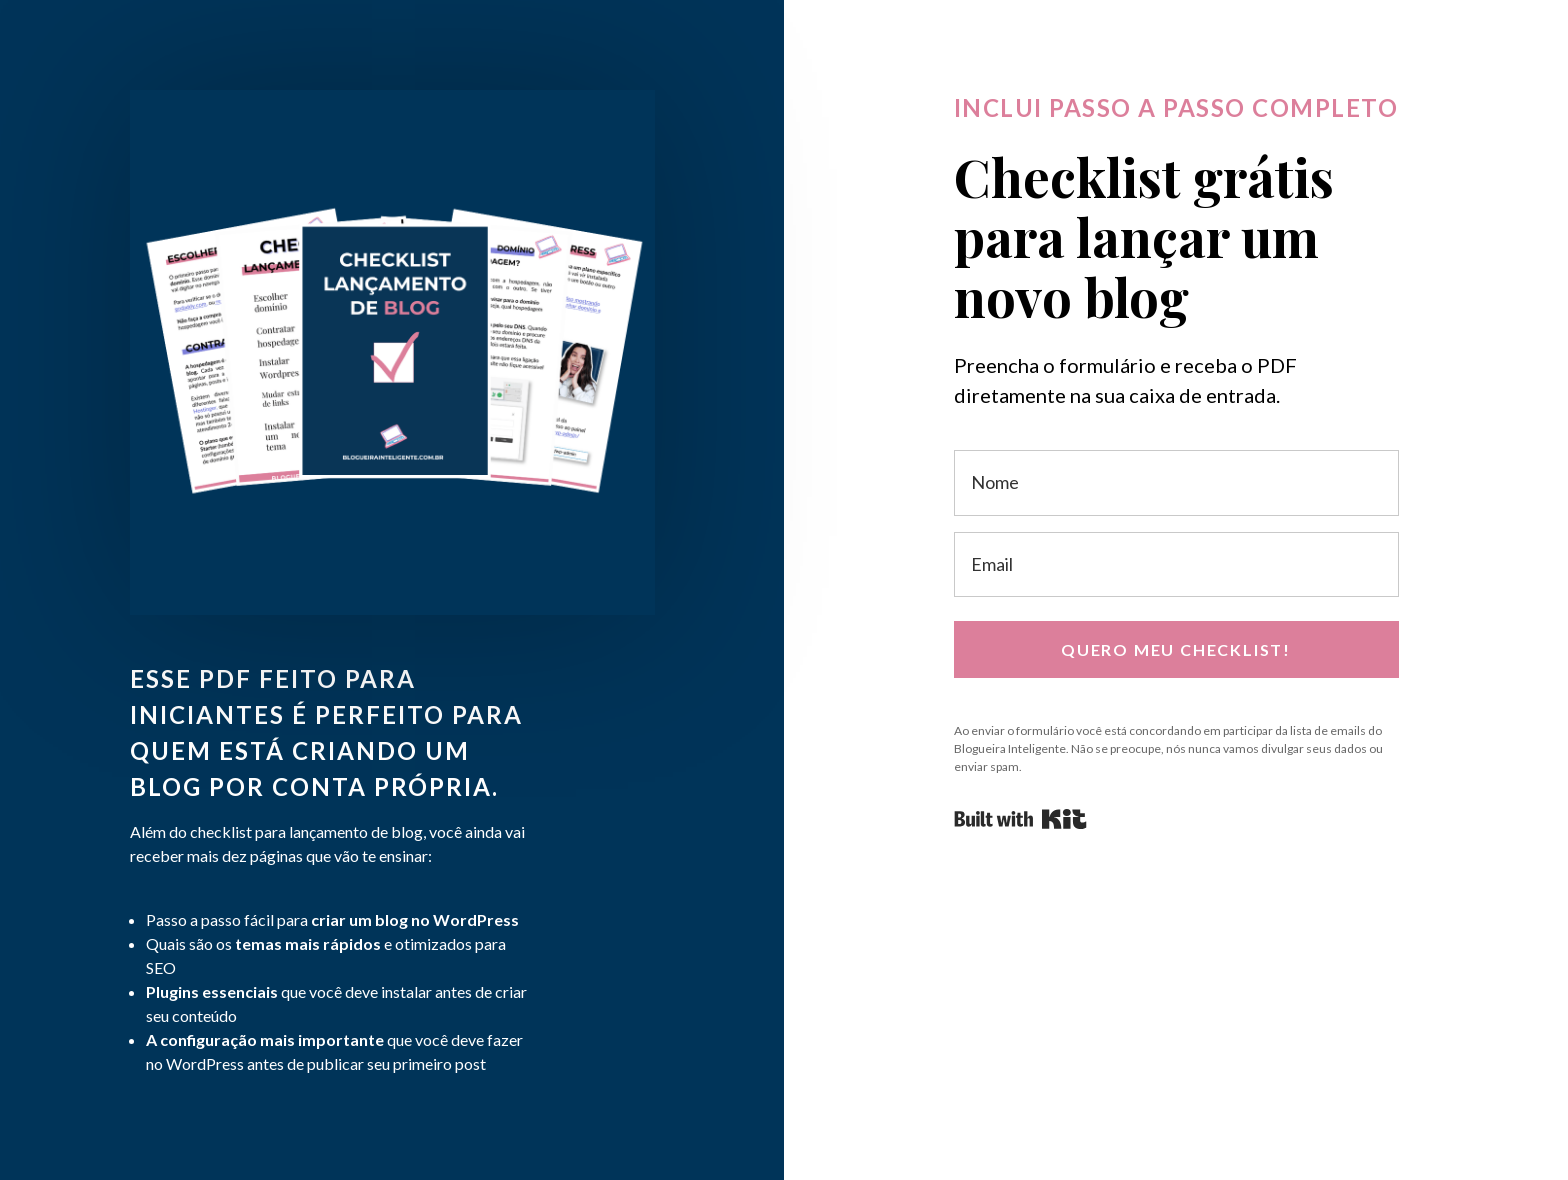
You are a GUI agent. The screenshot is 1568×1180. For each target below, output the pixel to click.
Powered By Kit (1020, 819)
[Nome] (1176, 482)
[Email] (1176, 564)
